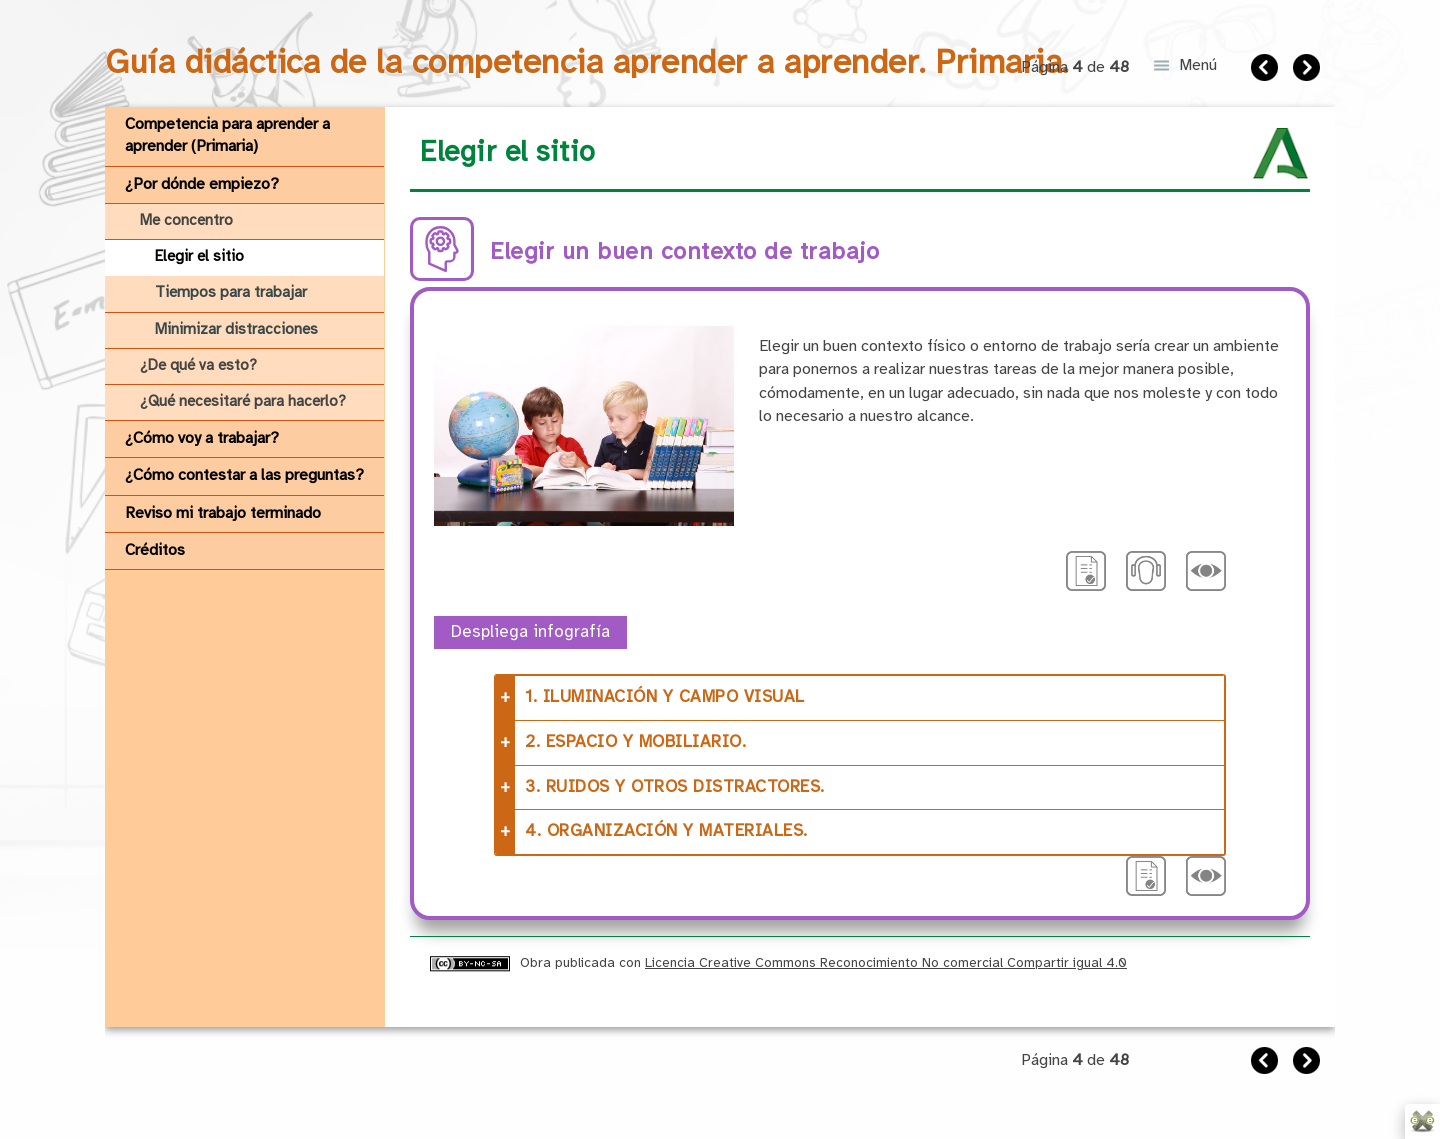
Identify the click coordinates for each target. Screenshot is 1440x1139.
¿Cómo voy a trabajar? (202, 438)
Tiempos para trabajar (231, 293)
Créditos (155, 550)
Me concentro (186, 221)
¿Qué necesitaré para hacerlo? (243, 402)
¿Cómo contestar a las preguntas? (244, 475)
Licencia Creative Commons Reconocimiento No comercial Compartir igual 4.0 (886, 963)
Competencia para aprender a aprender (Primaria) (227, 135)
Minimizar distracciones (236, 330)
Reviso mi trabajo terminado (223, 513)
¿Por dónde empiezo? (202, 184)
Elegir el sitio (199, 257)
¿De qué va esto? (198, 366)
